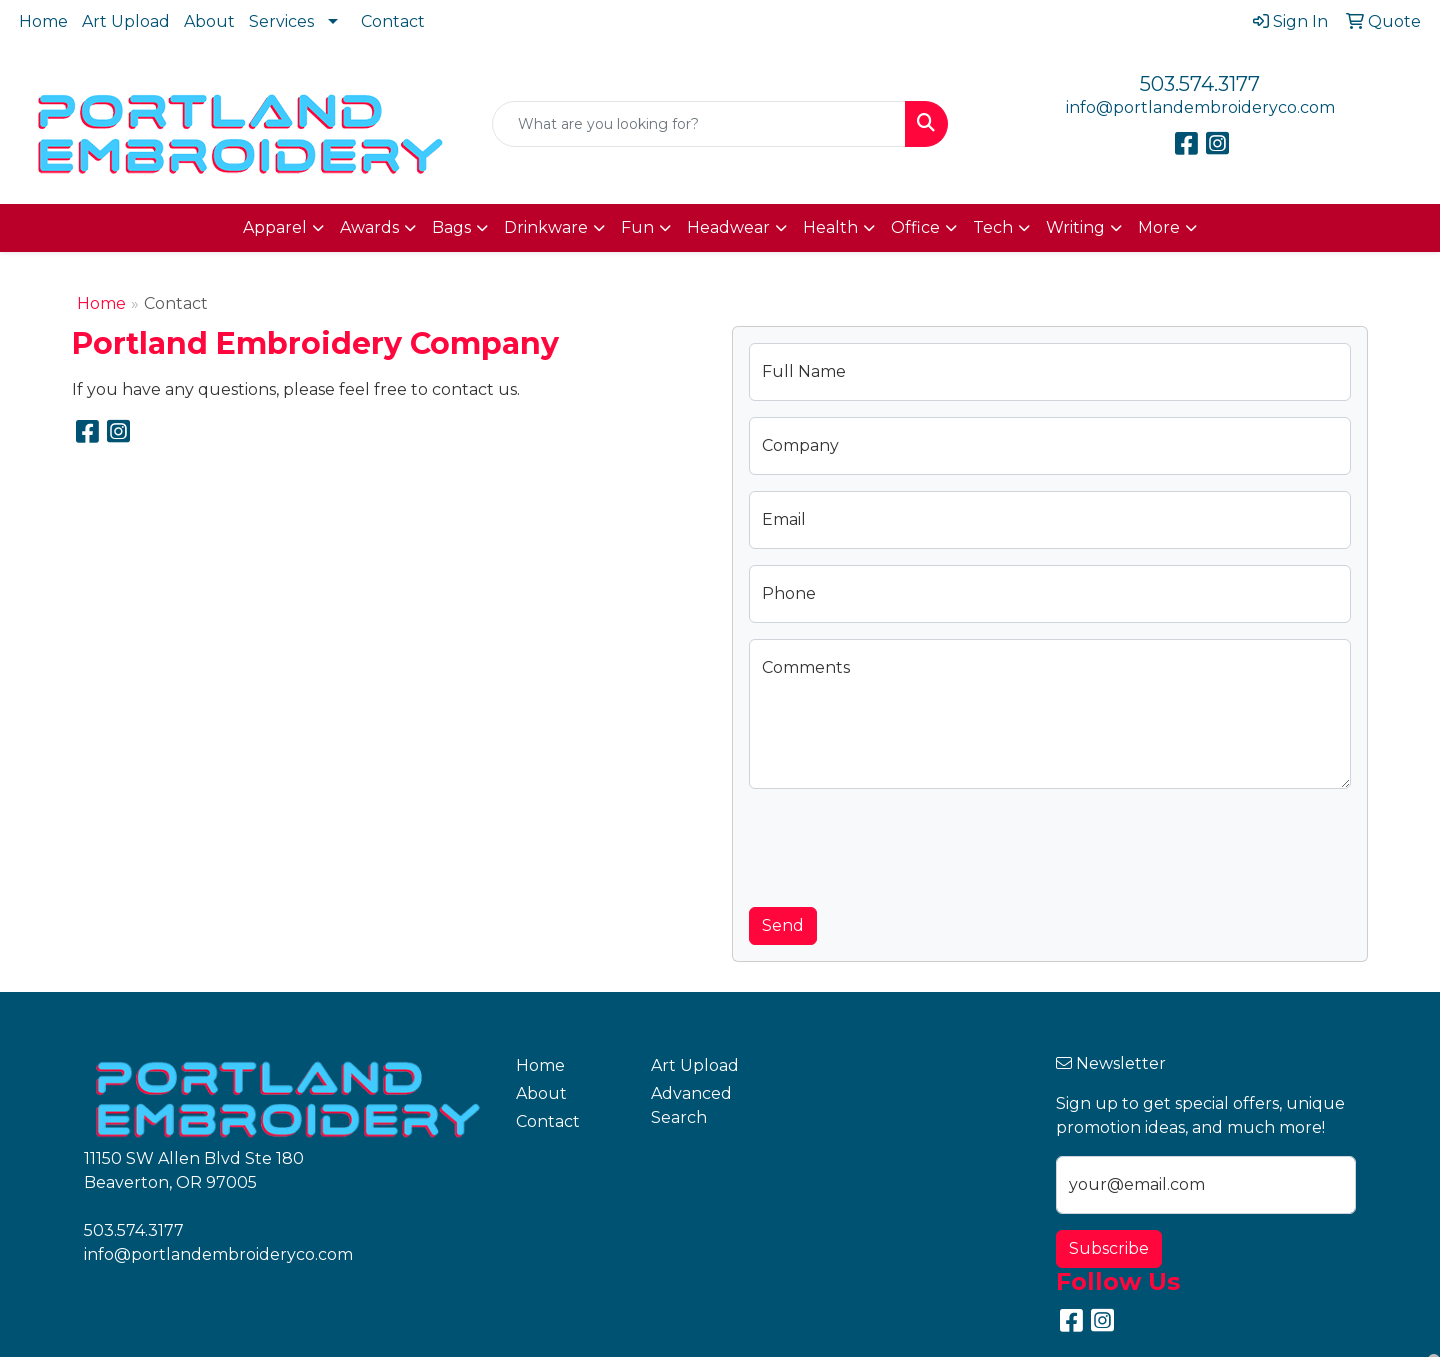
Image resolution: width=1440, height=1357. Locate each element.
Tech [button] (993, 227)
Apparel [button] (275, 227)
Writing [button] (1075, 227)
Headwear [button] (728, 227)
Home (43, 21)
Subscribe (1109, 1248)
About (209, 21)
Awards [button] (369, 227)
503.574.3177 (1200, 84)
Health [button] (830, 227)
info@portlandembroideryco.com (1200, 107)
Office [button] (915, 227)
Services (281, 21)
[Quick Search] (699, 124)
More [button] (1159, 227)
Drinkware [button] (546, 227)
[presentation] (901, 844)
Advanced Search (691, 1105)
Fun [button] (637, 227)
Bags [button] (451, 227)
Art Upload (126, 21)
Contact (393, 21)
